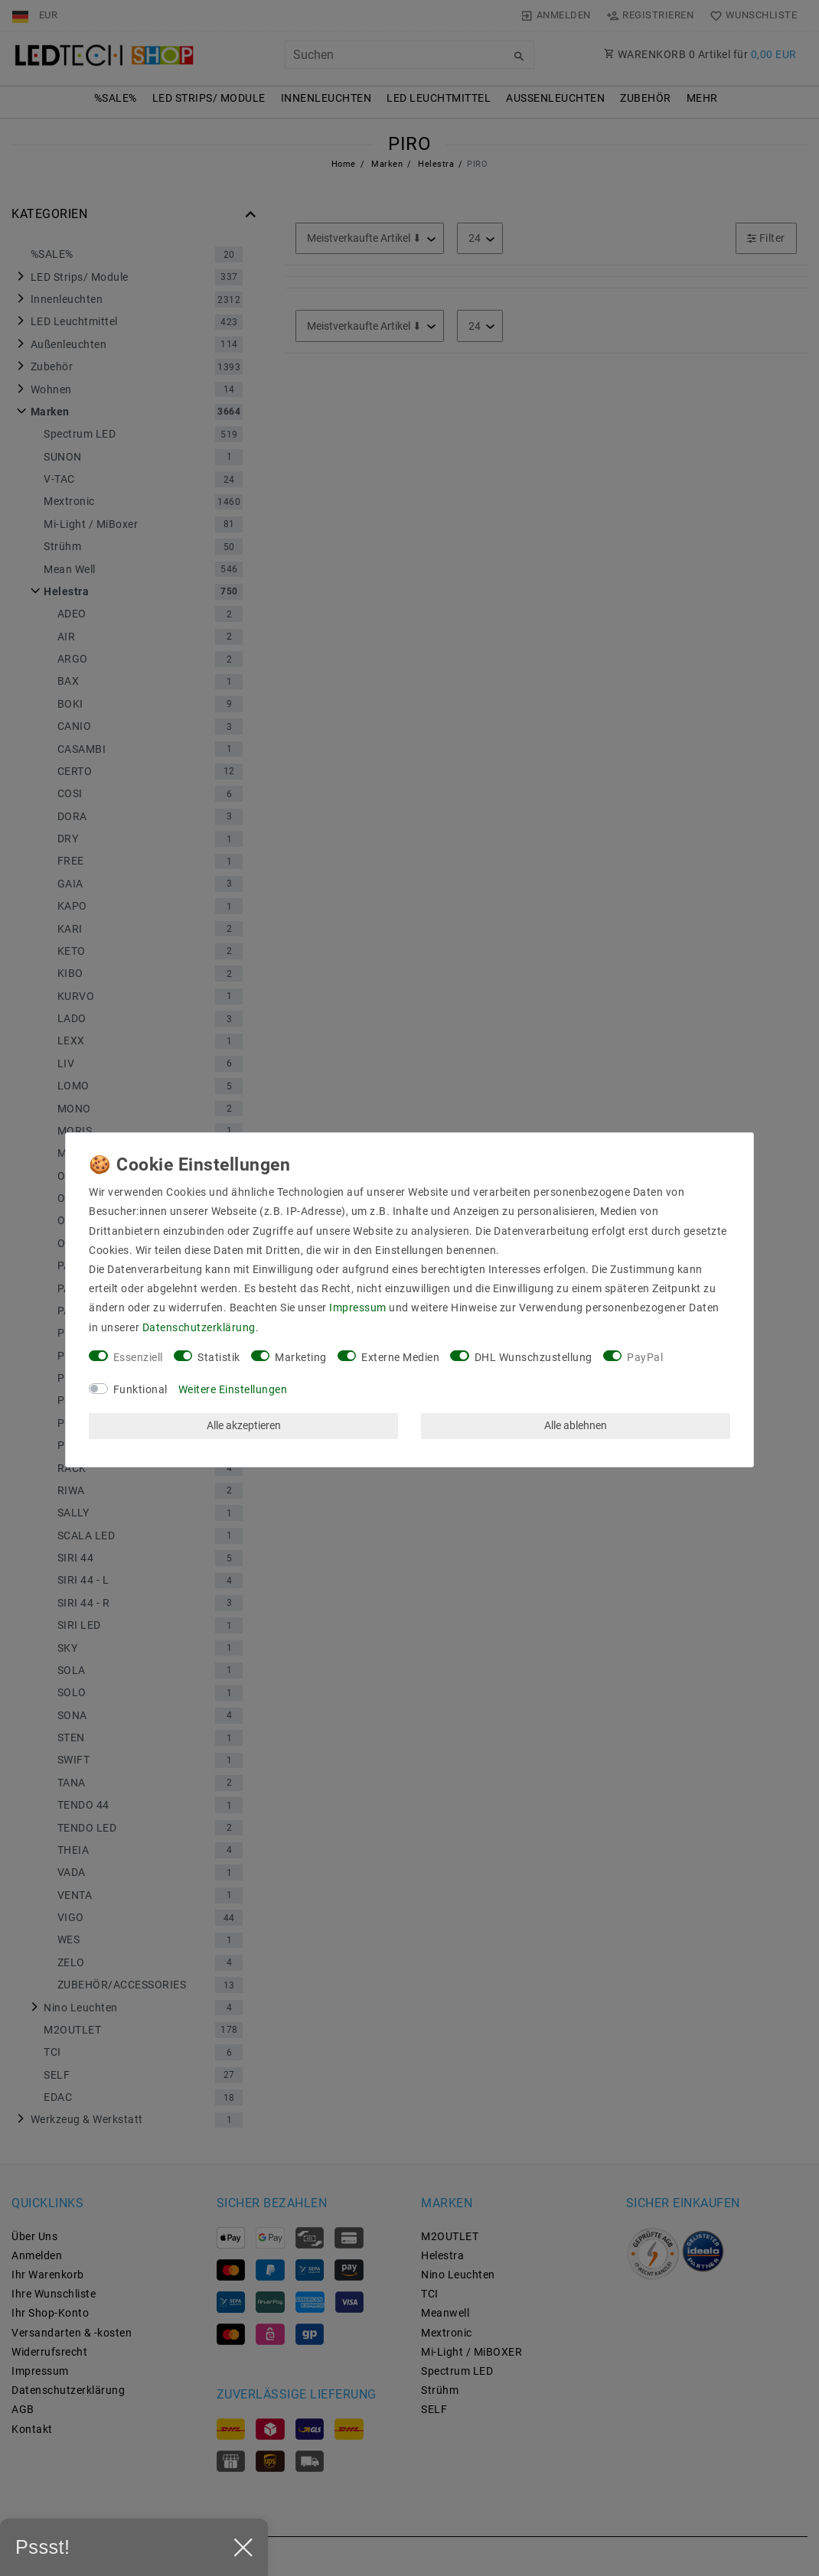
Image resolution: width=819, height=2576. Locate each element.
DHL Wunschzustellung (533, 1357)
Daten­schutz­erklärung (199, 1327)
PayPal (645, 1357)
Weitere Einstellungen (233, 1389)
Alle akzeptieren (244, 1425)
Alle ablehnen (575, 1425)
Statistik (218, 1357)
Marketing (301, 1357)
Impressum (358, 1307)
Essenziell (138, 1357)
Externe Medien (400, 1357)
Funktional (140, 1389)
